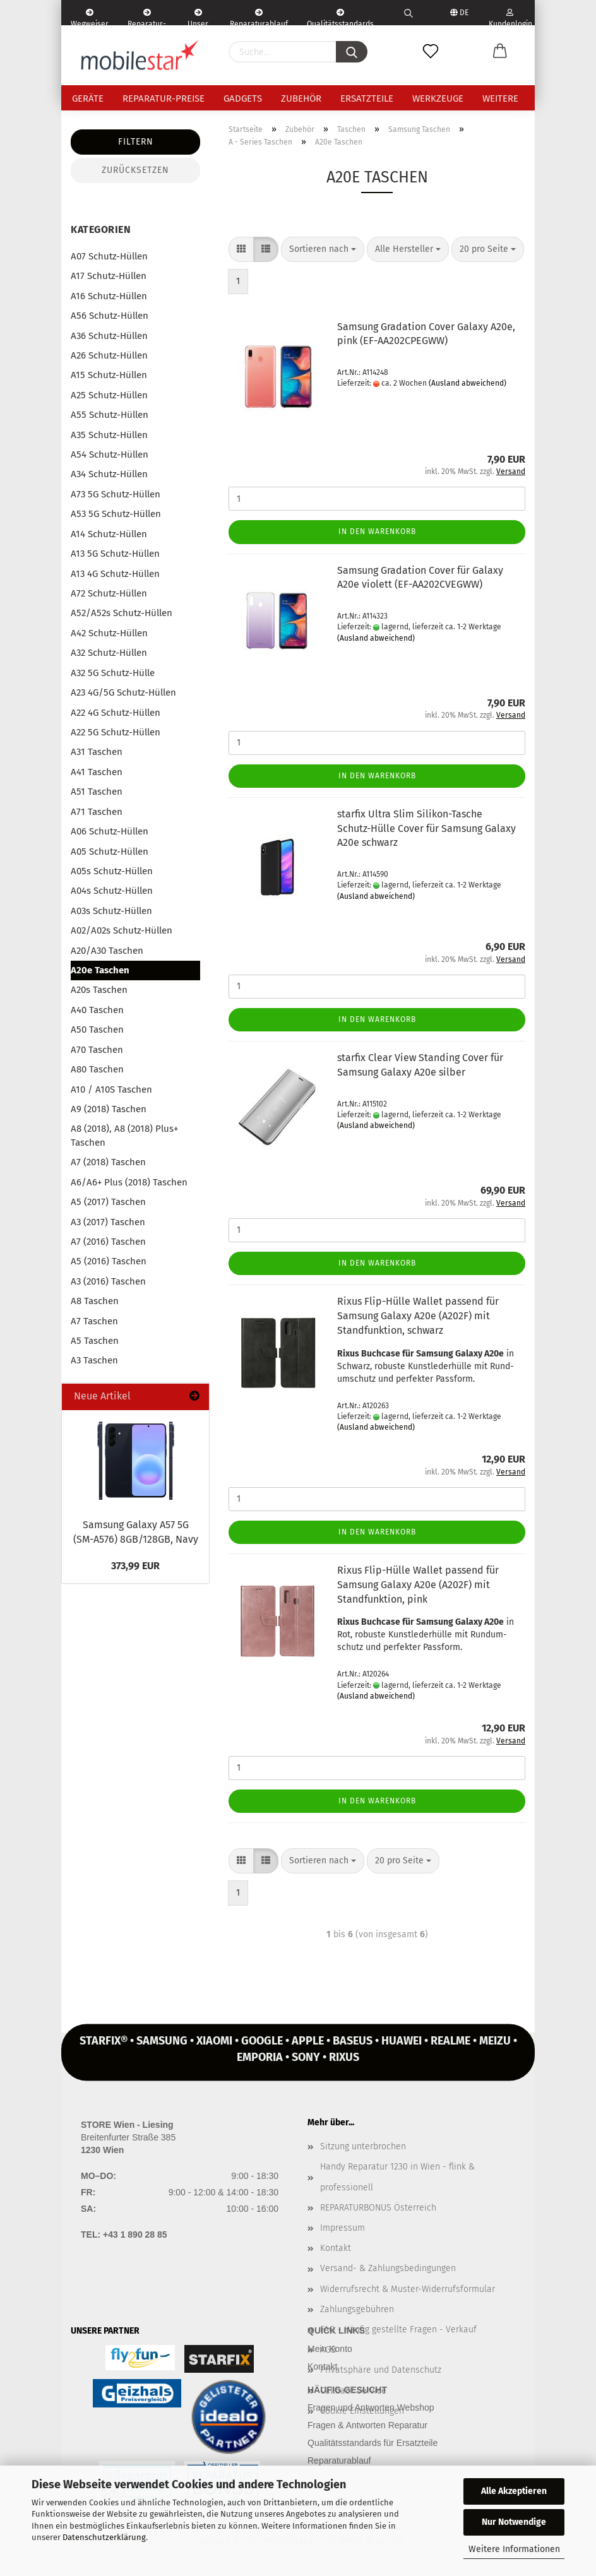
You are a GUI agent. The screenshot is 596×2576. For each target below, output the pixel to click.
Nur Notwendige (514, 2522)
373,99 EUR (135, 1566)
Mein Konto (329, 2349)
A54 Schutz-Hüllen (109, 454)
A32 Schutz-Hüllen (109, 652)
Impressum (342, 2228)
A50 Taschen (97, 1029)
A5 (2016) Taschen (108, 1261)
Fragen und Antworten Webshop (370, 2407)
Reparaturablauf (339, 2460)
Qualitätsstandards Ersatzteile (340, 17)
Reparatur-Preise (163, 98)
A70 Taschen (97, 1049)
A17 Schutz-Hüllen (108, 276)
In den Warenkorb (377, 531)
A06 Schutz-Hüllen (109, 831)
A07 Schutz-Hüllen (109, 256)
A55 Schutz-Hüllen (109, 414)
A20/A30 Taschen (107, 950)
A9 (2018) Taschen (108, 1109)
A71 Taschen (96, 811)
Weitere (500, 98)
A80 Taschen (97, 1069)
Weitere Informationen (514, 2549)
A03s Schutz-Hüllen (111, 911)
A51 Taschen (96, 791)
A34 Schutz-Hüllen (109, 474)
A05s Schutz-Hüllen (112, 871)
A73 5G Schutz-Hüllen (115, 494)
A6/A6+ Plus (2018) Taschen (129, 1182)
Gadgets (243, 98)
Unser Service (198, 17)
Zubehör (301, 98)
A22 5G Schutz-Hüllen (115, 732)
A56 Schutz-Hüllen (109, 315)
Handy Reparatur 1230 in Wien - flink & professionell (397, 2176)
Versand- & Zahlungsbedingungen (388, 2268)
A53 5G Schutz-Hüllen (116, 513)
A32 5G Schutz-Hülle (113, 673)
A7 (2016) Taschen (108, 1241)
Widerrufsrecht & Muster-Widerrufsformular (407, 2289)
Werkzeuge (437, 98)
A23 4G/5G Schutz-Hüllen (123, 692)
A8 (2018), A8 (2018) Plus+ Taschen (124, 1135)
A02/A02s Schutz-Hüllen (121, 930)
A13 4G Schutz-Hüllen (115, 573)
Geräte (88, 98)
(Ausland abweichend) (467, 383)
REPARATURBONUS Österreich (378, 2207)
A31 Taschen (96, 751)
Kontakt (335, 2248)
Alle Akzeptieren (514, 2491)
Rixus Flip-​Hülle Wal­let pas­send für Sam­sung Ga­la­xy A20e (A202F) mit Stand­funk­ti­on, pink (418, 1584)
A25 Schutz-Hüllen (109, 395)
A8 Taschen (95, 1301)
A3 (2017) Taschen (108, 1222)
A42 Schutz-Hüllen (109, 633)
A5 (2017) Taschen (108, 1202)
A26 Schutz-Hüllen (109, 355)
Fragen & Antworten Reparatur (367, 2425)
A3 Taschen (94, 1360)
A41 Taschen (96, 772)
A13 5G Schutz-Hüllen (115, 553)
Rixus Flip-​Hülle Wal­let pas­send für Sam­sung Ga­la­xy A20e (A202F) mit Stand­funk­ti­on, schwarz (418, 1315)
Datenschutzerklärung (104, 2537)
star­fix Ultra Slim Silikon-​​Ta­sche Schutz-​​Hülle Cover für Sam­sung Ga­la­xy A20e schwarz (426, 828)
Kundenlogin (509, 17)
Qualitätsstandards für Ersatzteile (372, 2443)
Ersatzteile (366, 98)
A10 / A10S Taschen (111, 1089)
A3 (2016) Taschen (108, 1281)
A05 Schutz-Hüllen (109, 851)
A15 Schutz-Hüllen (109, 375)
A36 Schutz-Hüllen (109, 335)
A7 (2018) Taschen (108, 1162)
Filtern (135, 141)
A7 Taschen (94, 1321)
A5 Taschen (95, 1340)
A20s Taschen (99, 989)
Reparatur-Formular (147, 17)
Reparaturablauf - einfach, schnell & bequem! (259, 17)
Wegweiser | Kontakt (90, 17)
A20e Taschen (100, 970)
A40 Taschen (97, 1010)
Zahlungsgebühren (357, 2309)
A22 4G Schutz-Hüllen (115, 712)
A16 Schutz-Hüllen (109, 296)
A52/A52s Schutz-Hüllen (121, 613)
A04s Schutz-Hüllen (112, 890)
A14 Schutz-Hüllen (109, 534)
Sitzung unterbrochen (363, 2146)
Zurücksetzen (135, 170)
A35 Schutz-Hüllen (109, 435)
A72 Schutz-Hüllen (109, 593)
